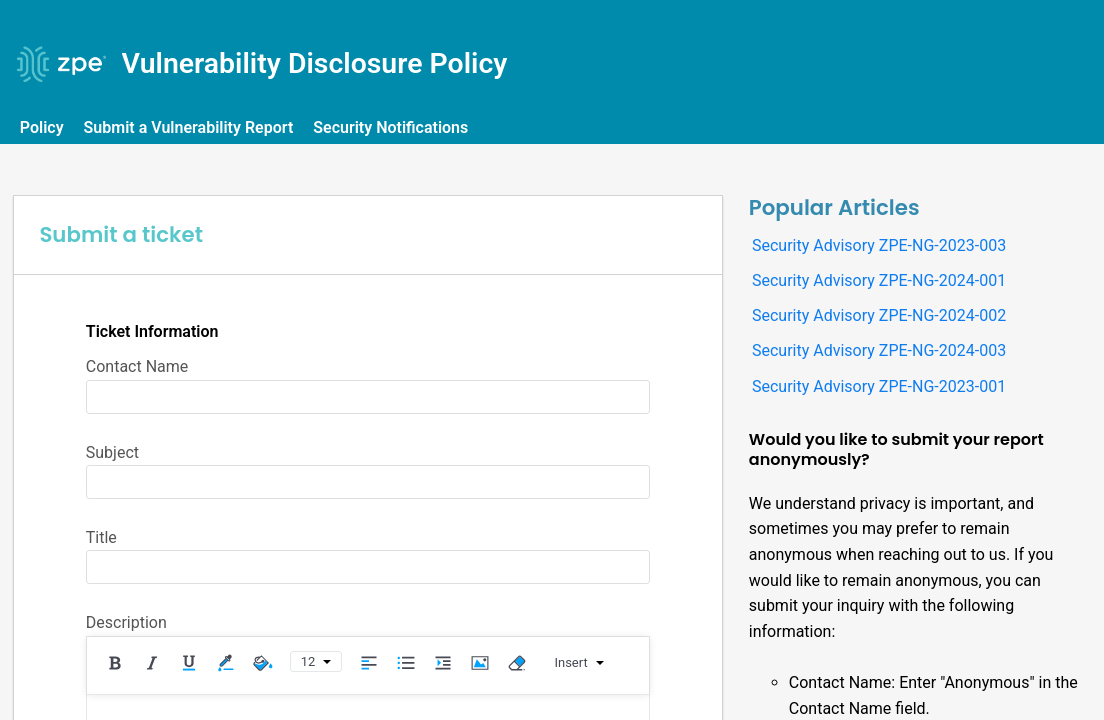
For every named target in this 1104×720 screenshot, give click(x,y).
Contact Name (137, 366)
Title (101, 537)
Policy (45, 127)
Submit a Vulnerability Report (192, 127)
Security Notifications (393, 127)
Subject (112, 452)
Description (126, 622)
